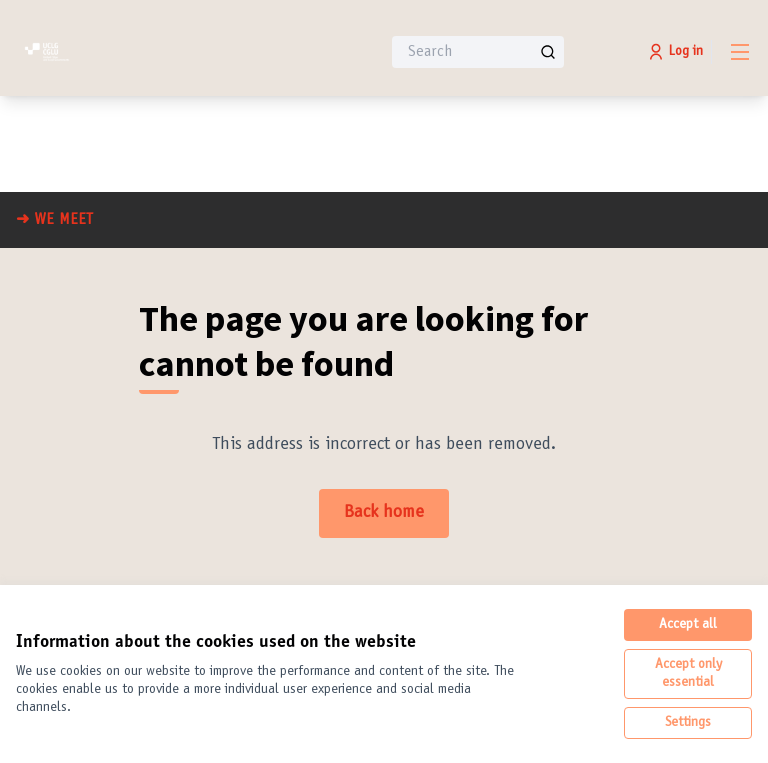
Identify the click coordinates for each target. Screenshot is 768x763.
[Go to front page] (149, 52)
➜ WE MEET (54, 220)
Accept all (688, 625)
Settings (688, 723)
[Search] (478, 52)
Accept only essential (688, 674)
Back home (384, 513)
